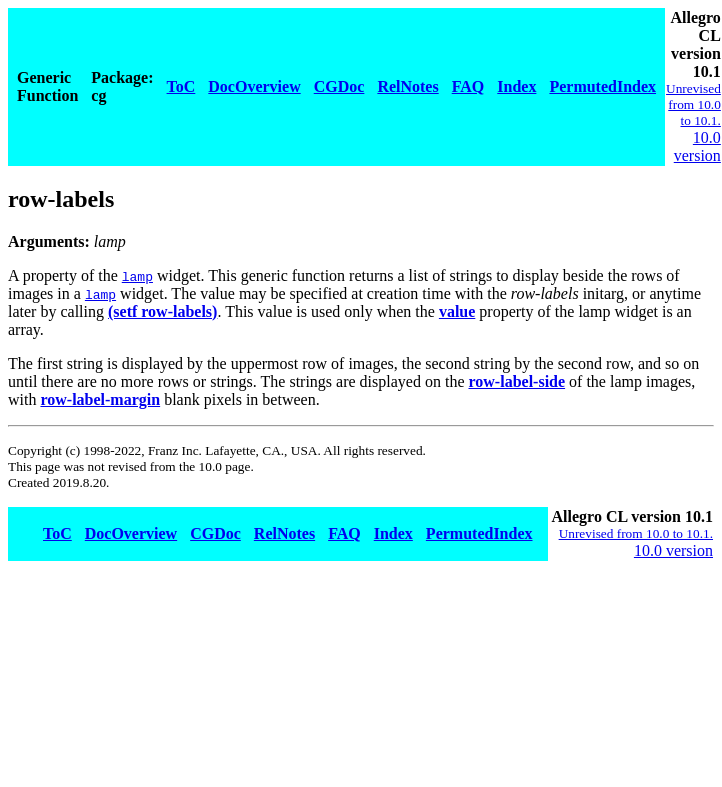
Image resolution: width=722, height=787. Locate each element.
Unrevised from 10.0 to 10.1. (693, 104)
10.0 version (697, 146)
